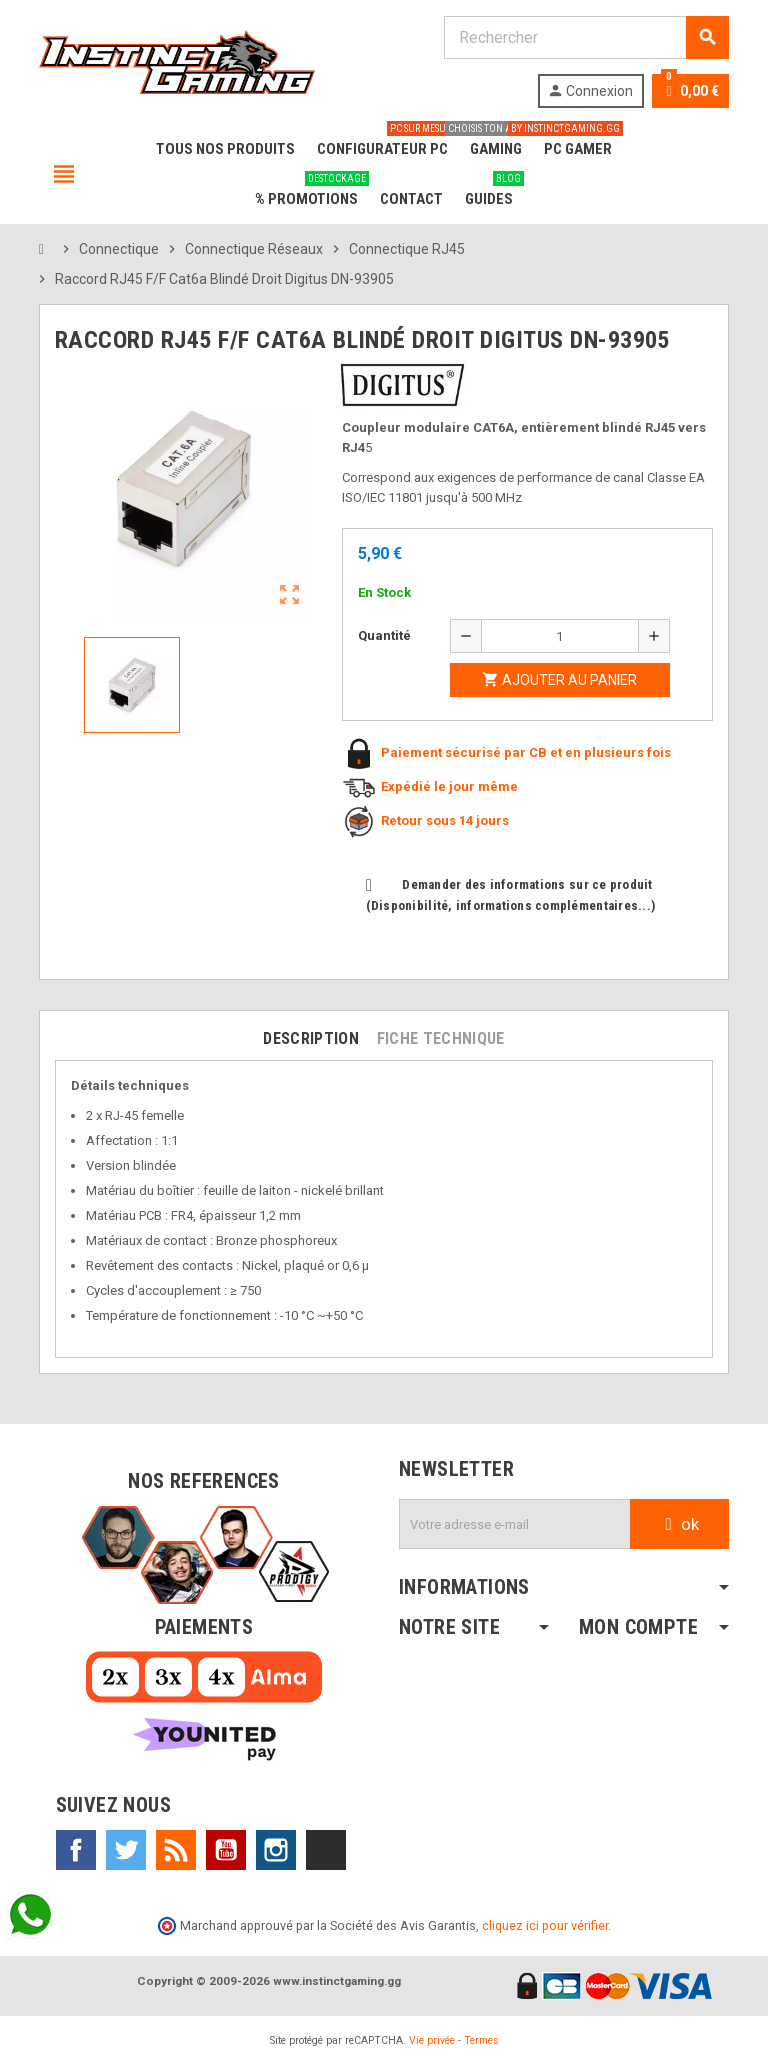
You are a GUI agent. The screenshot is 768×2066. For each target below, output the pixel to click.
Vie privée (432, 2040)
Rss (176, 1850)
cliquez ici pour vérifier (545, 1925)
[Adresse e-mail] (515, 1524)
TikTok (326, 1850)
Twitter (126, 1850)
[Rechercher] (586, 37)
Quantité (384, 635)
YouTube (226, 1850)
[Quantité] (560, 636)
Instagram (276, 1850)
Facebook (76, 1850)
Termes (481, 2040)
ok (679, 1524)
